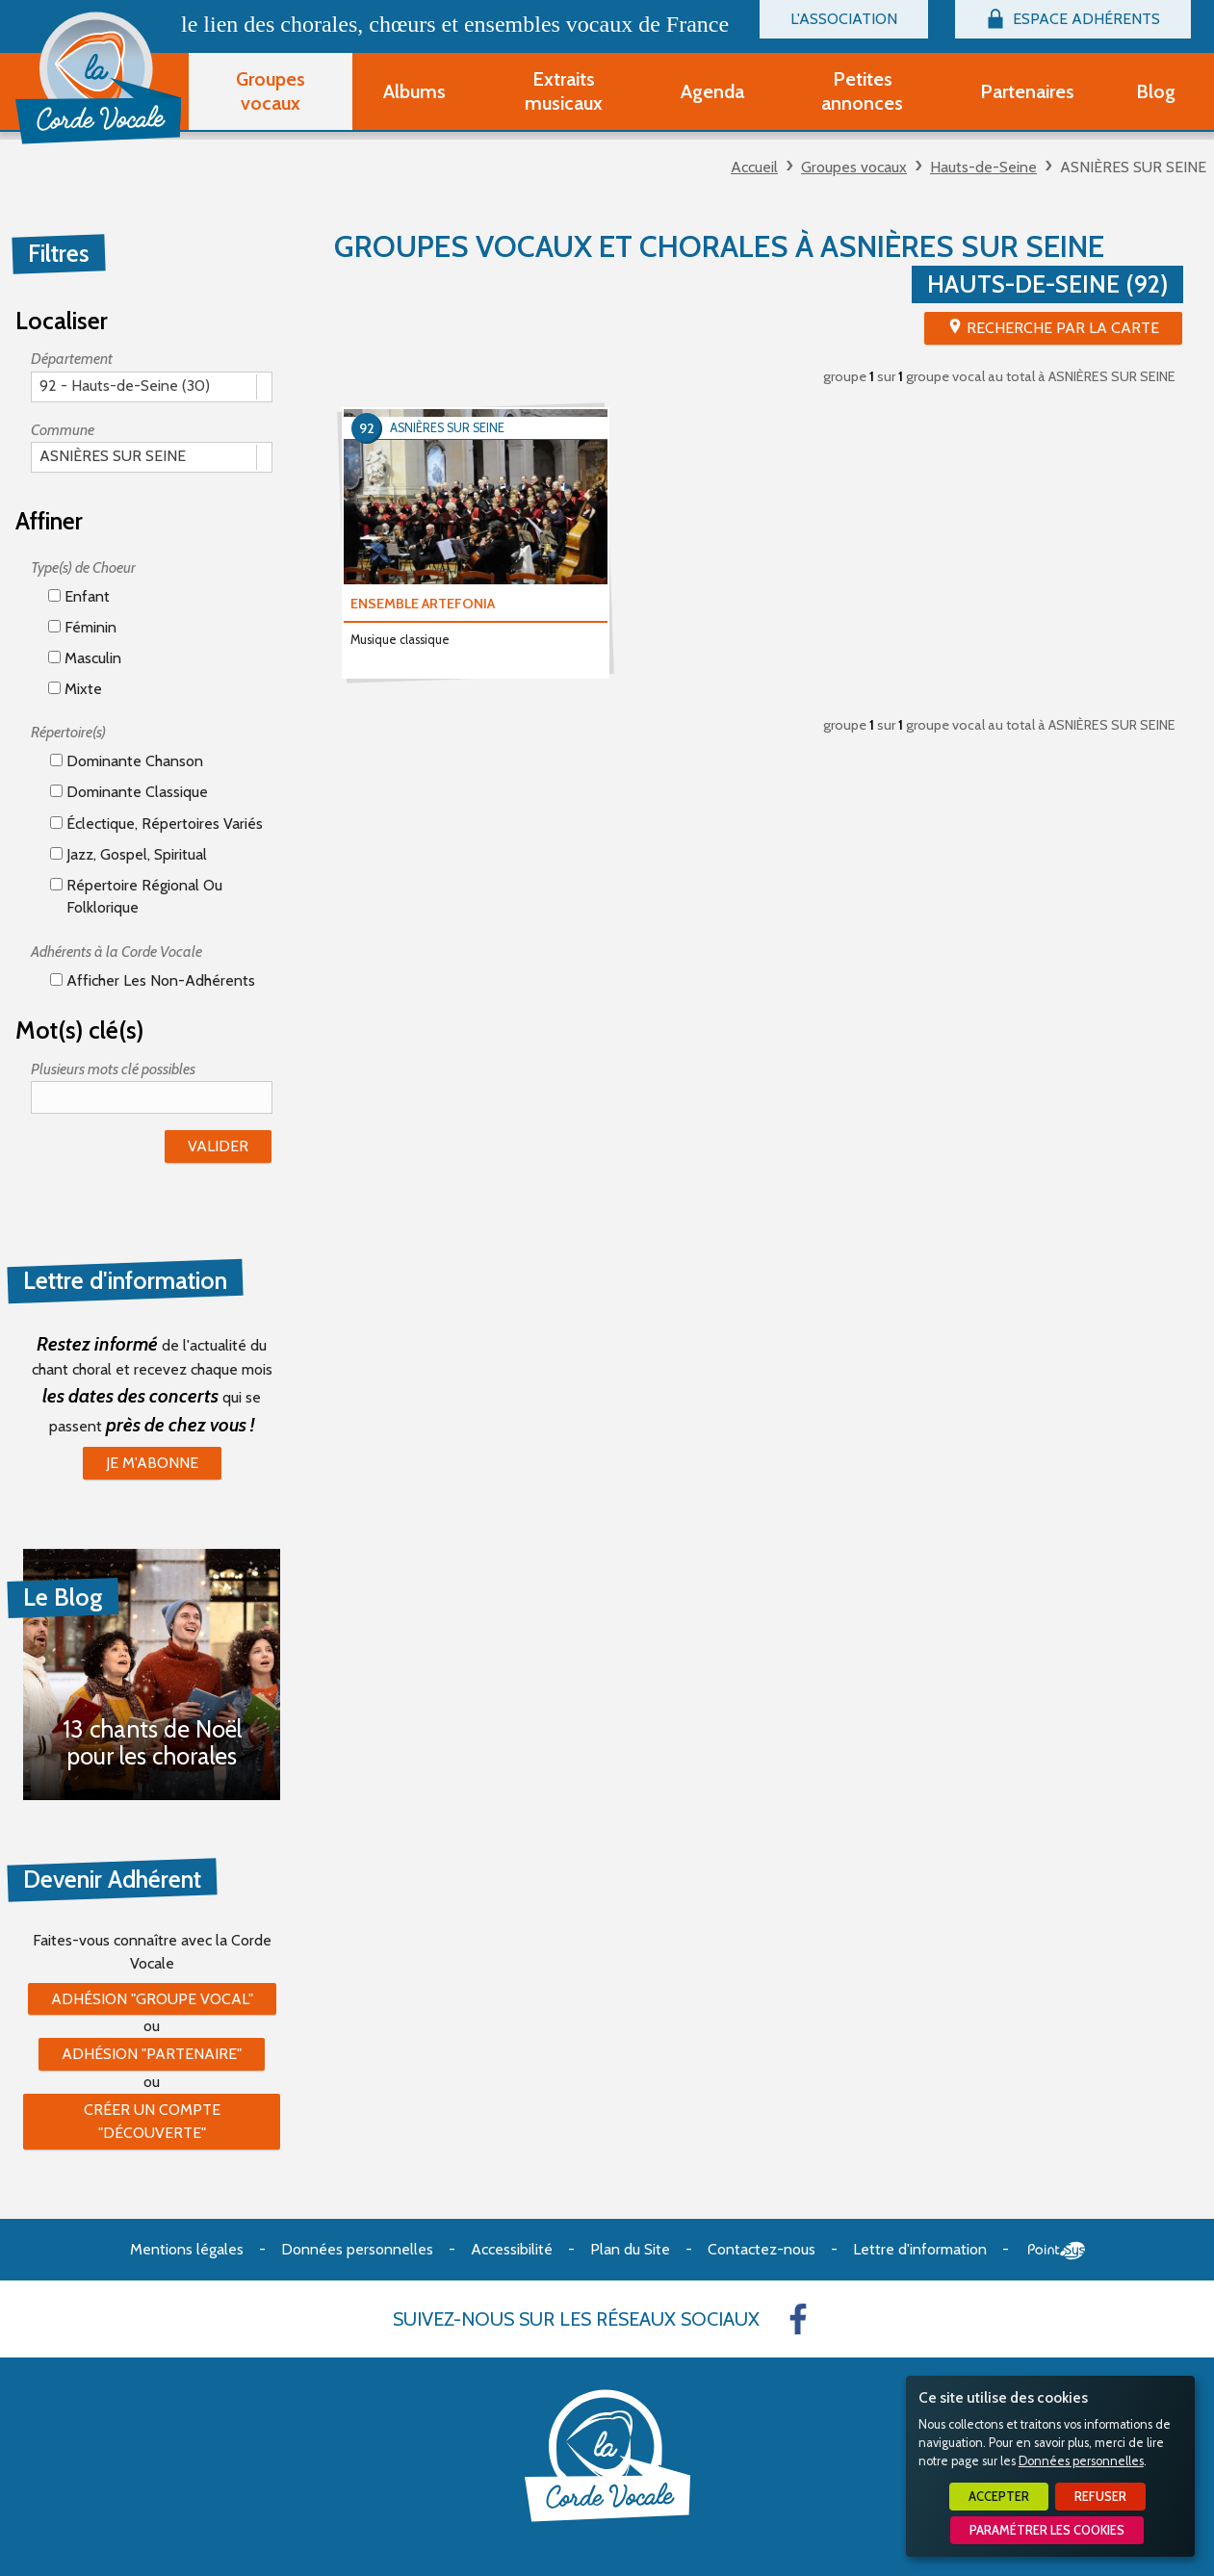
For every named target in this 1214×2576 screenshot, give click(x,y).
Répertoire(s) (68, 732)
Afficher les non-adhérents (152, 980)
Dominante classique (129, 792)
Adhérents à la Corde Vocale (116, 951)
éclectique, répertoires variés (156, 823)
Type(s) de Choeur (83, 567)
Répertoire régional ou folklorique (136, 895)
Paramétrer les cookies (1046, 2530)
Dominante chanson (126, 761)
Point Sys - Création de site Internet (1056, 2250)
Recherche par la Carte (1063, 328)
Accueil (754, 167)
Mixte (75, 689)
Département (72, 358)
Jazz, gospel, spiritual (128, 854)
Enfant (79, 596)
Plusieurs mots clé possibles (113, 1069)
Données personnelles (1081, 2461)
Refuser (1100, 2496)
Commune (62, 430)
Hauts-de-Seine (983, 167)
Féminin (82, 627)
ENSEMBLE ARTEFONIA (422, 603)
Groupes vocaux (854, 167)
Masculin (84, 658)
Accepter (999, 2496)
